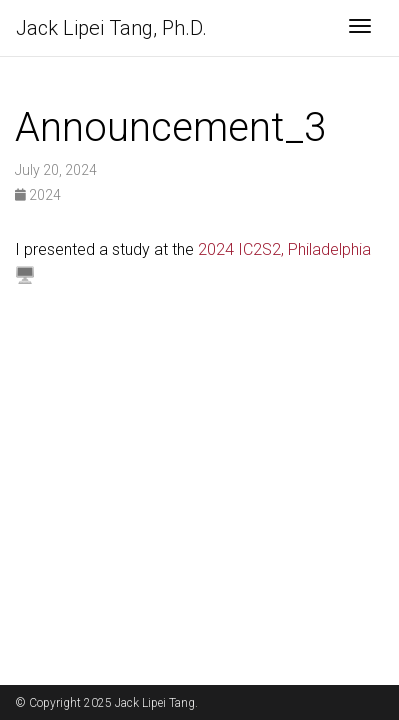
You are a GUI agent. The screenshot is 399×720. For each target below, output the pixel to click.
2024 (38, 195)
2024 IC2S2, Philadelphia (284, 249)
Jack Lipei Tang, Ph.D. (111, 28)
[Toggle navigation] (360, 28)
